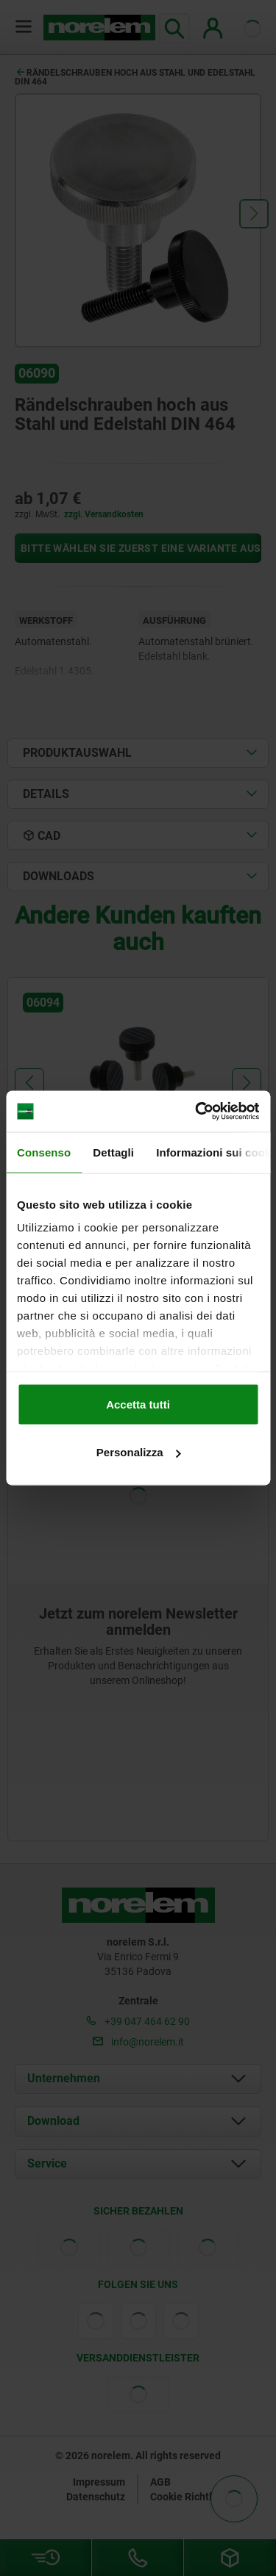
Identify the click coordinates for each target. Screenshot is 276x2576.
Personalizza (138, 1452)
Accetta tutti (138, 1403)
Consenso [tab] (44, 1151)
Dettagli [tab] (113, 1151)
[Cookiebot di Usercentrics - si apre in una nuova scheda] (196, 1111)
